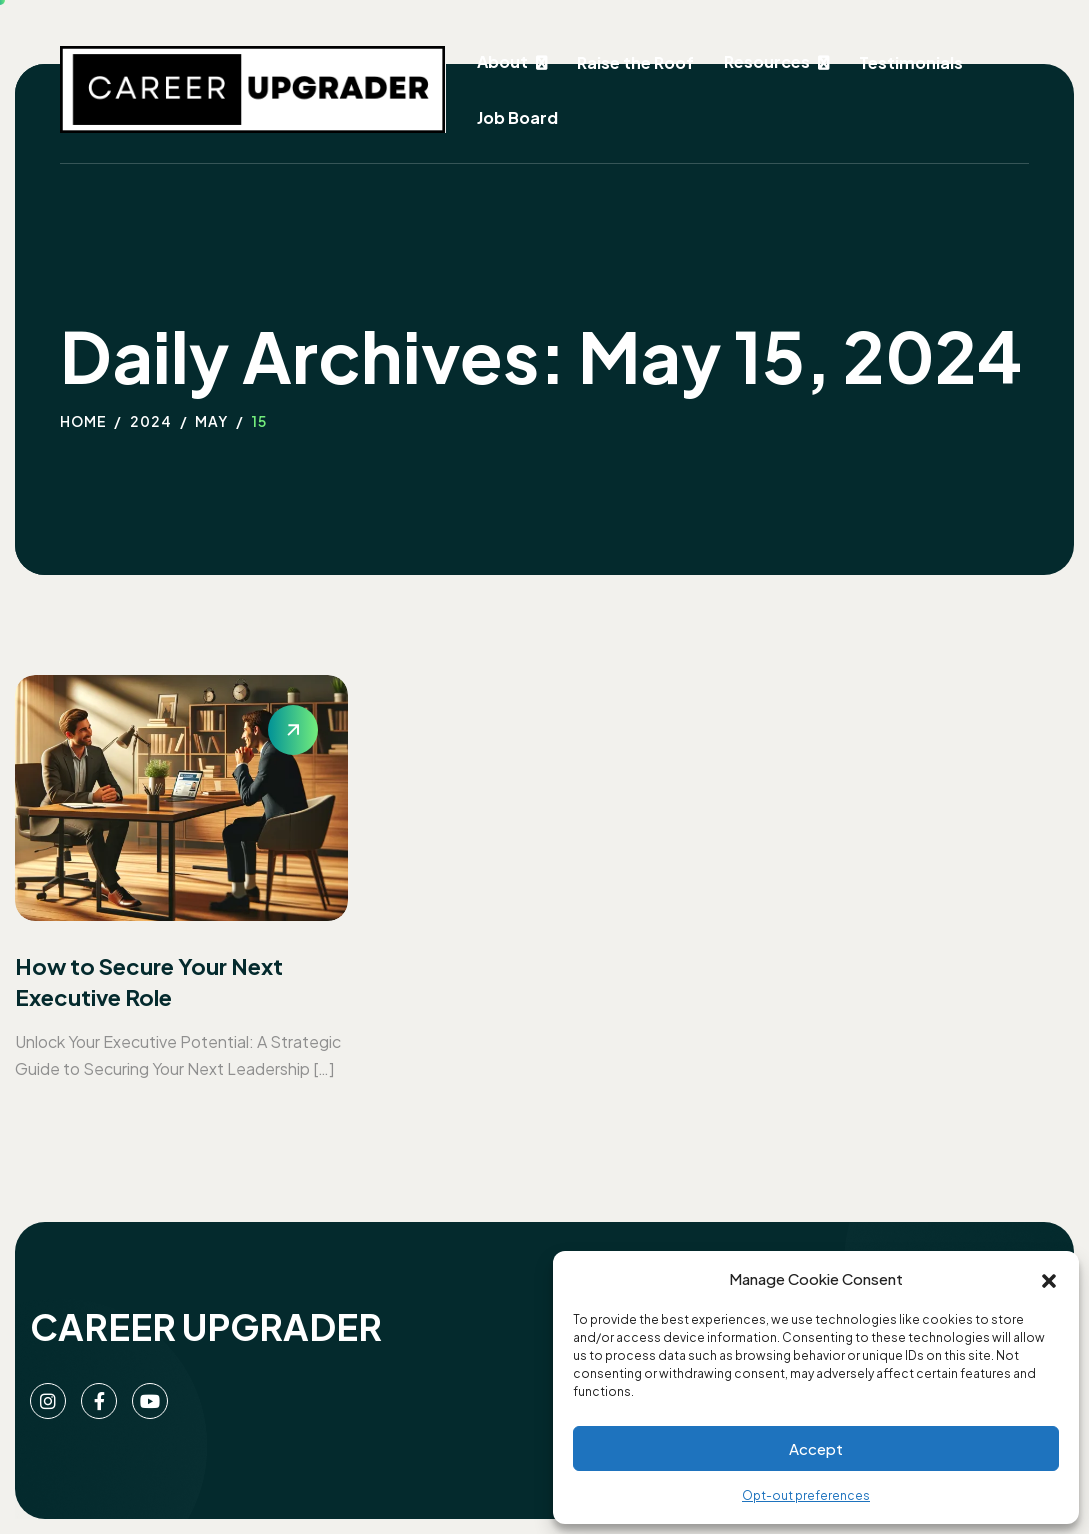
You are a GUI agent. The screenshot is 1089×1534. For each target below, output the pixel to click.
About (502, 61)
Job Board (517, 117)
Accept (816, 1448)
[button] (1049, 1279)
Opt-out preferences (806, 1495)
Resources (767, 61)
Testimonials (911, 62)
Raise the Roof (635, 62)
